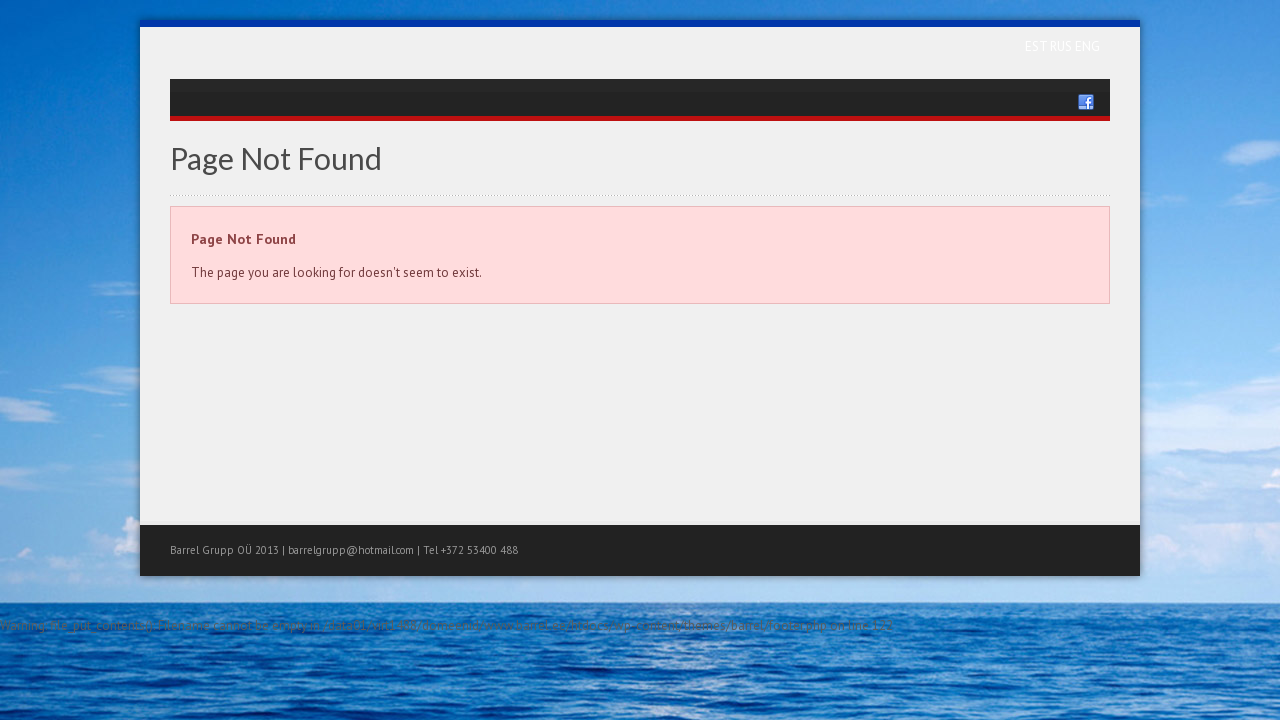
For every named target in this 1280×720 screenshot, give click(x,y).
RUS (1062, 46)
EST (1037, 46)
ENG (1087, 46)
